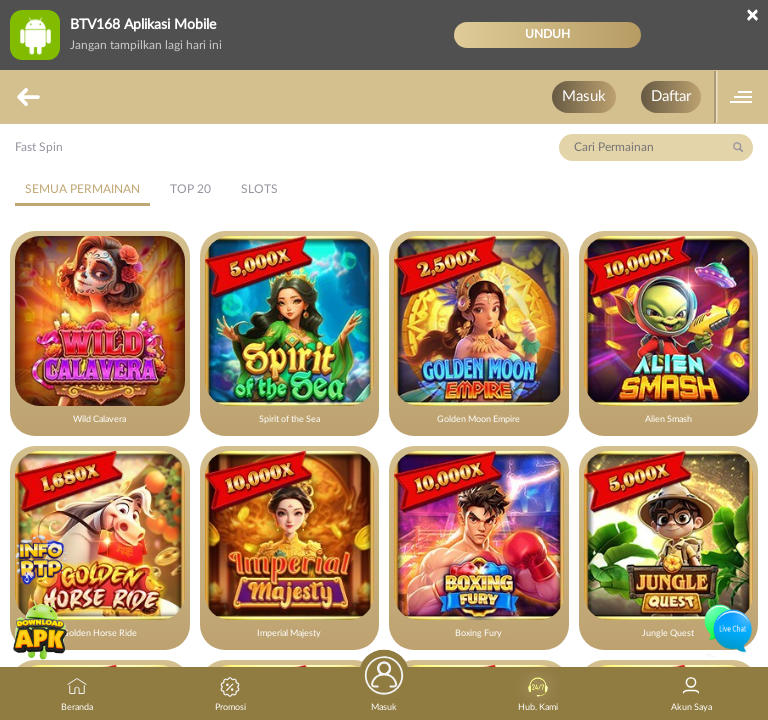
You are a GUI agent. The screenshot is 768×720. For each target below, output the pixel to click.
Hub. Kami (538, 694)
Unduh (547, 34)
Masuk (584, 96)
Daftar (671, 96)
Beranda (77, 694)
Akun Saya (691, 694)
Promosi (230, 694)
